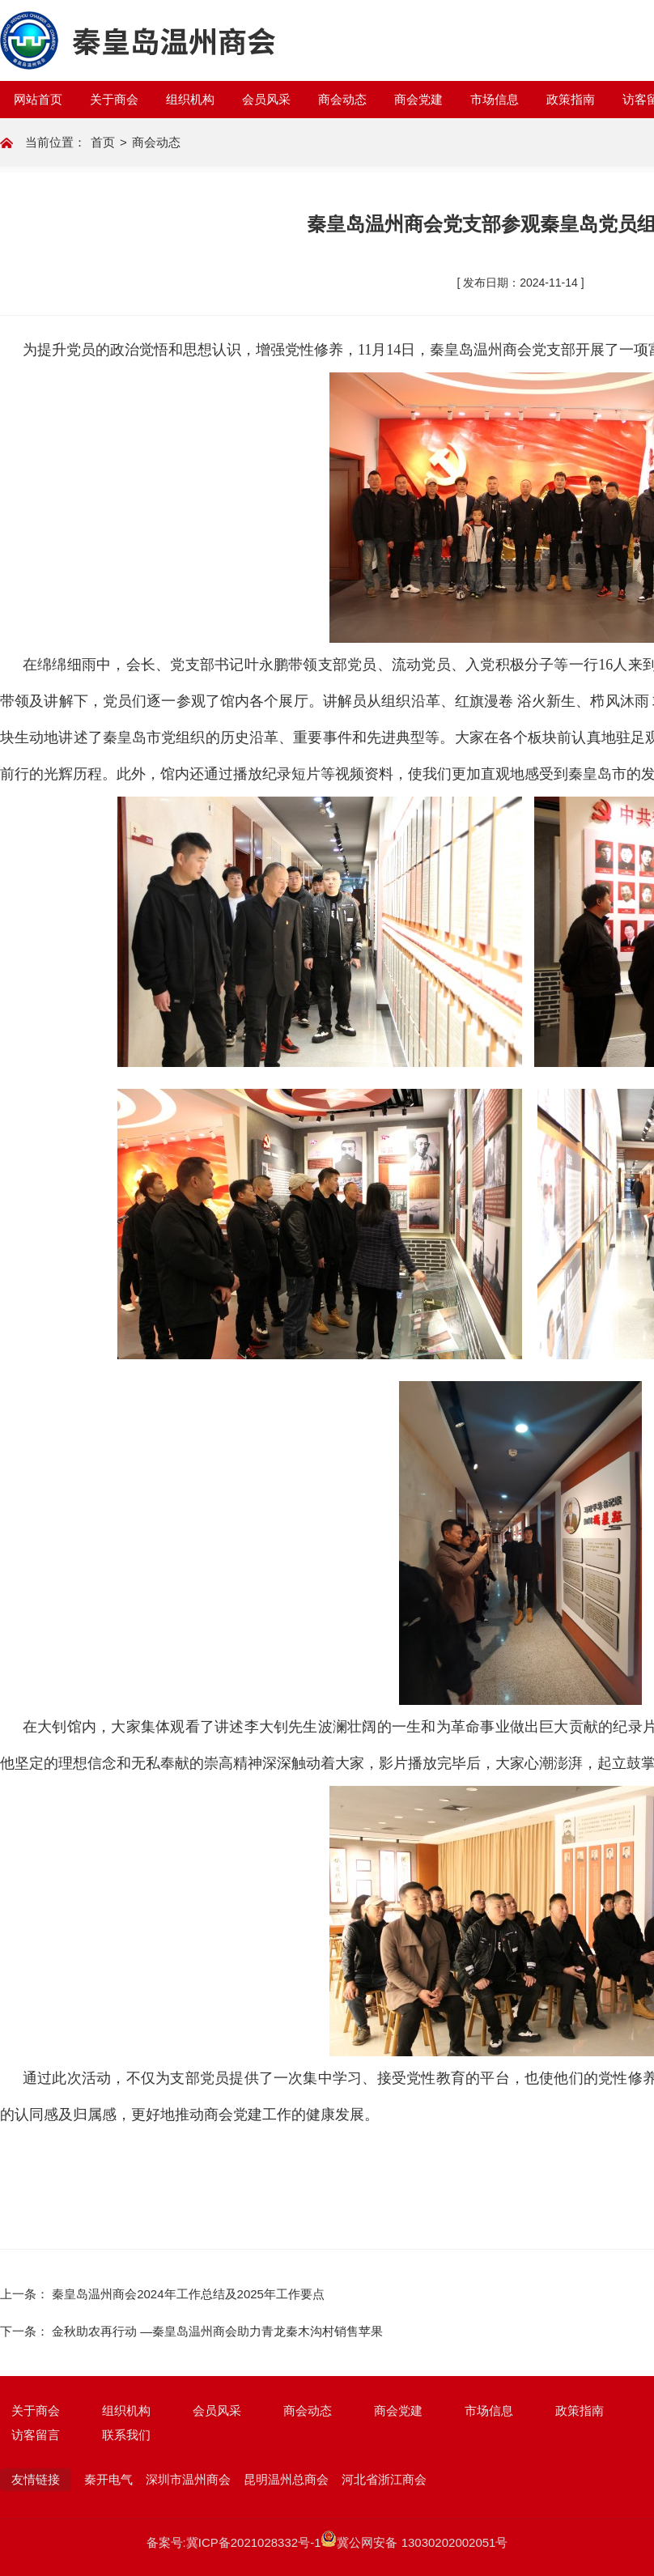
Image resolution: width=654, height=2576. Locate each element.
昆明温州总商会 (286, 2479)
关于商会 (114, 99)
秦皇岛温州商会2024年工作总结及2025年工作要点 (188, 2294)
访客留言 (35, 2435)
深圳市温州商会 (188, 2479)
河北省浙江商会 (384, 2479)
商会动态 (342, 99)
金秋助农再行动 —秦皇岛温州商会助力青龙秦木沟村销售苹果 (217, 2331)
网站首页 (38, 99)
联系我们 (126, 2435)
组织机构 (190, 99)
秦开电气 (108, 2479)
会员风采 (266, 99)
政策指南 (570, 99)
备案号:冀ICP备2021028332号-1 (234, 2542)
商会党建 (418, 99)
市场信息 (494, 99)
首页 (103, 142)
